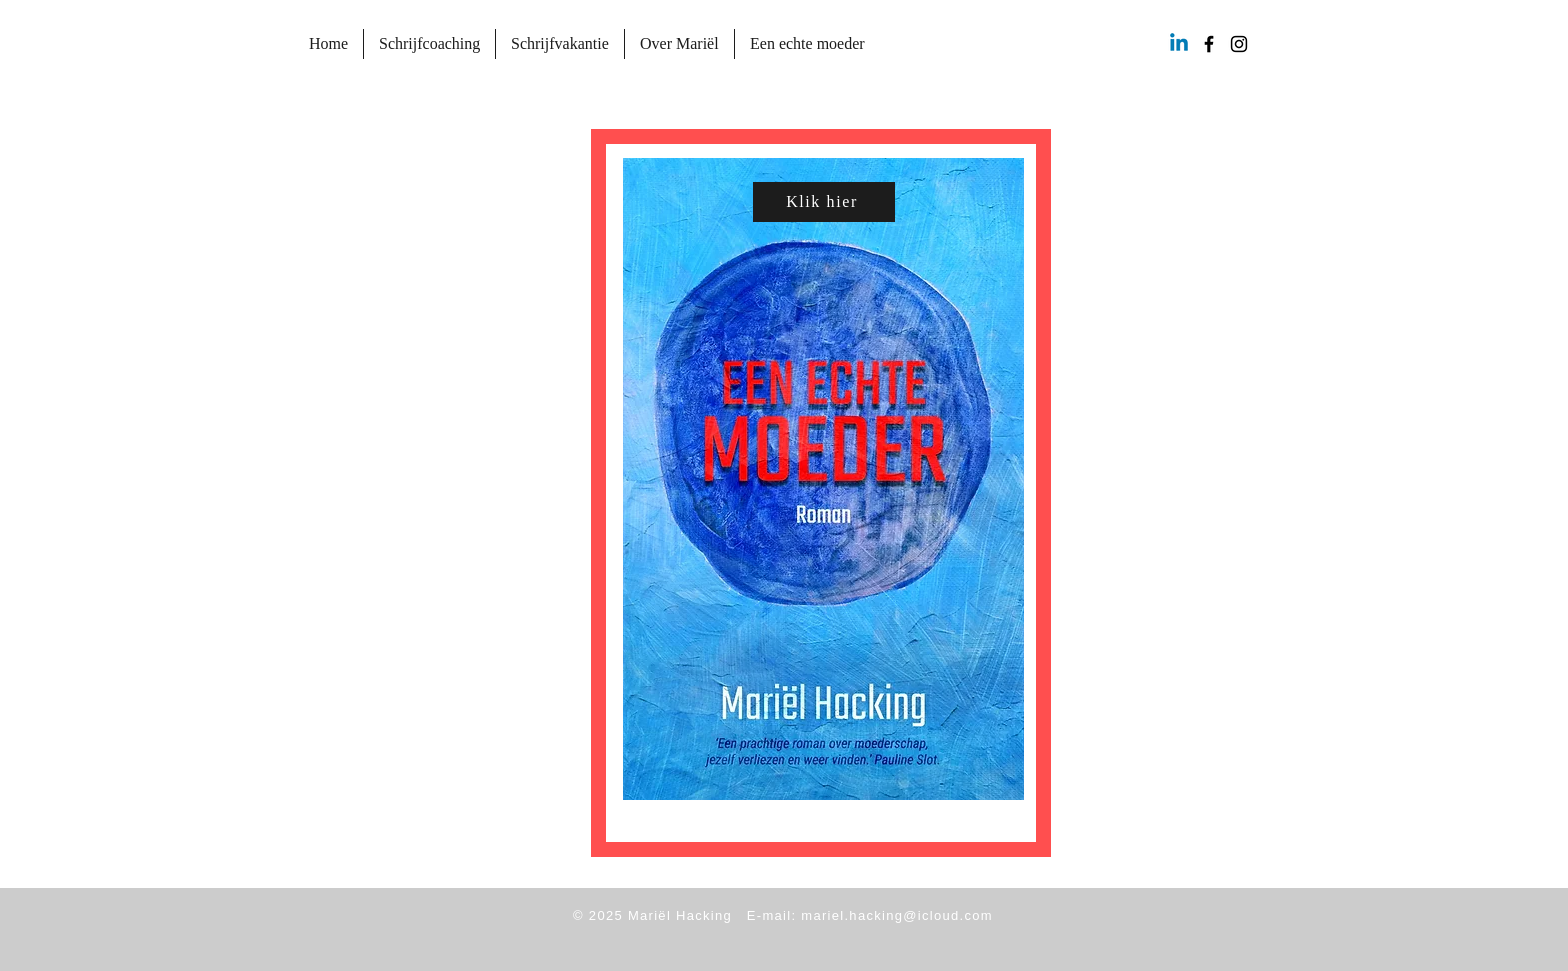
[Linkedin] (1179, 44)
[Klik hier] (824, 202)
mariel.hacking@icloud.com (897, 915)
